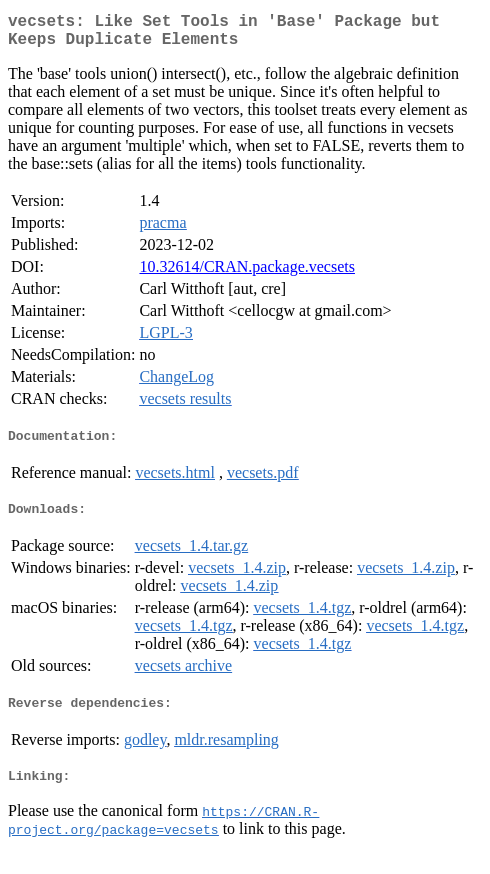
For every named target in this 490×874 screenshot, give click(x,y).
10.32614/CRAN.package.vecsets (247, 274)
